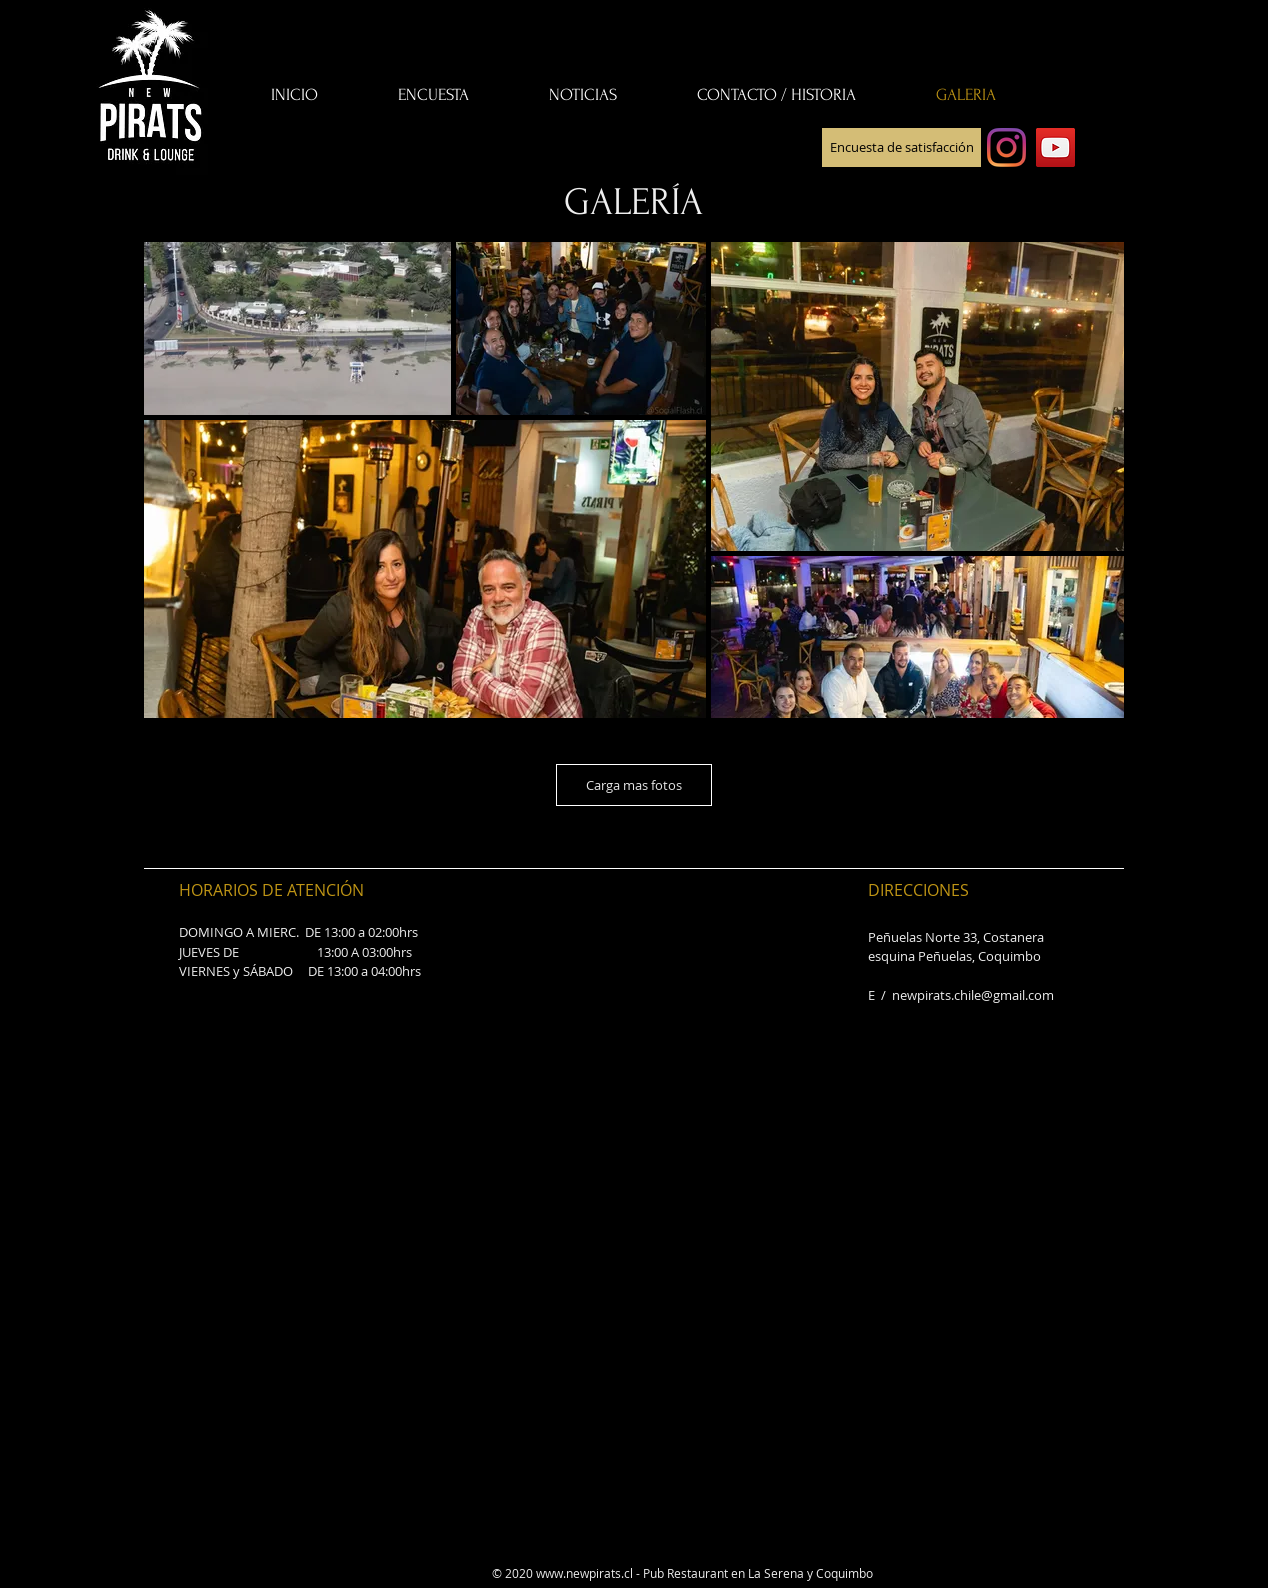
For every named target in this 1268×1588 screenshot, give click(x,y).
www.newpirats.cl (584, 1573)
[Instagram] (1006, 147)
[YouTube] (1055, 147)
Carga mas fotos (634, 785)
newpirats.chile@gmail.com (973, 995)
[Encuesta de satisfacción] (901, 147)
